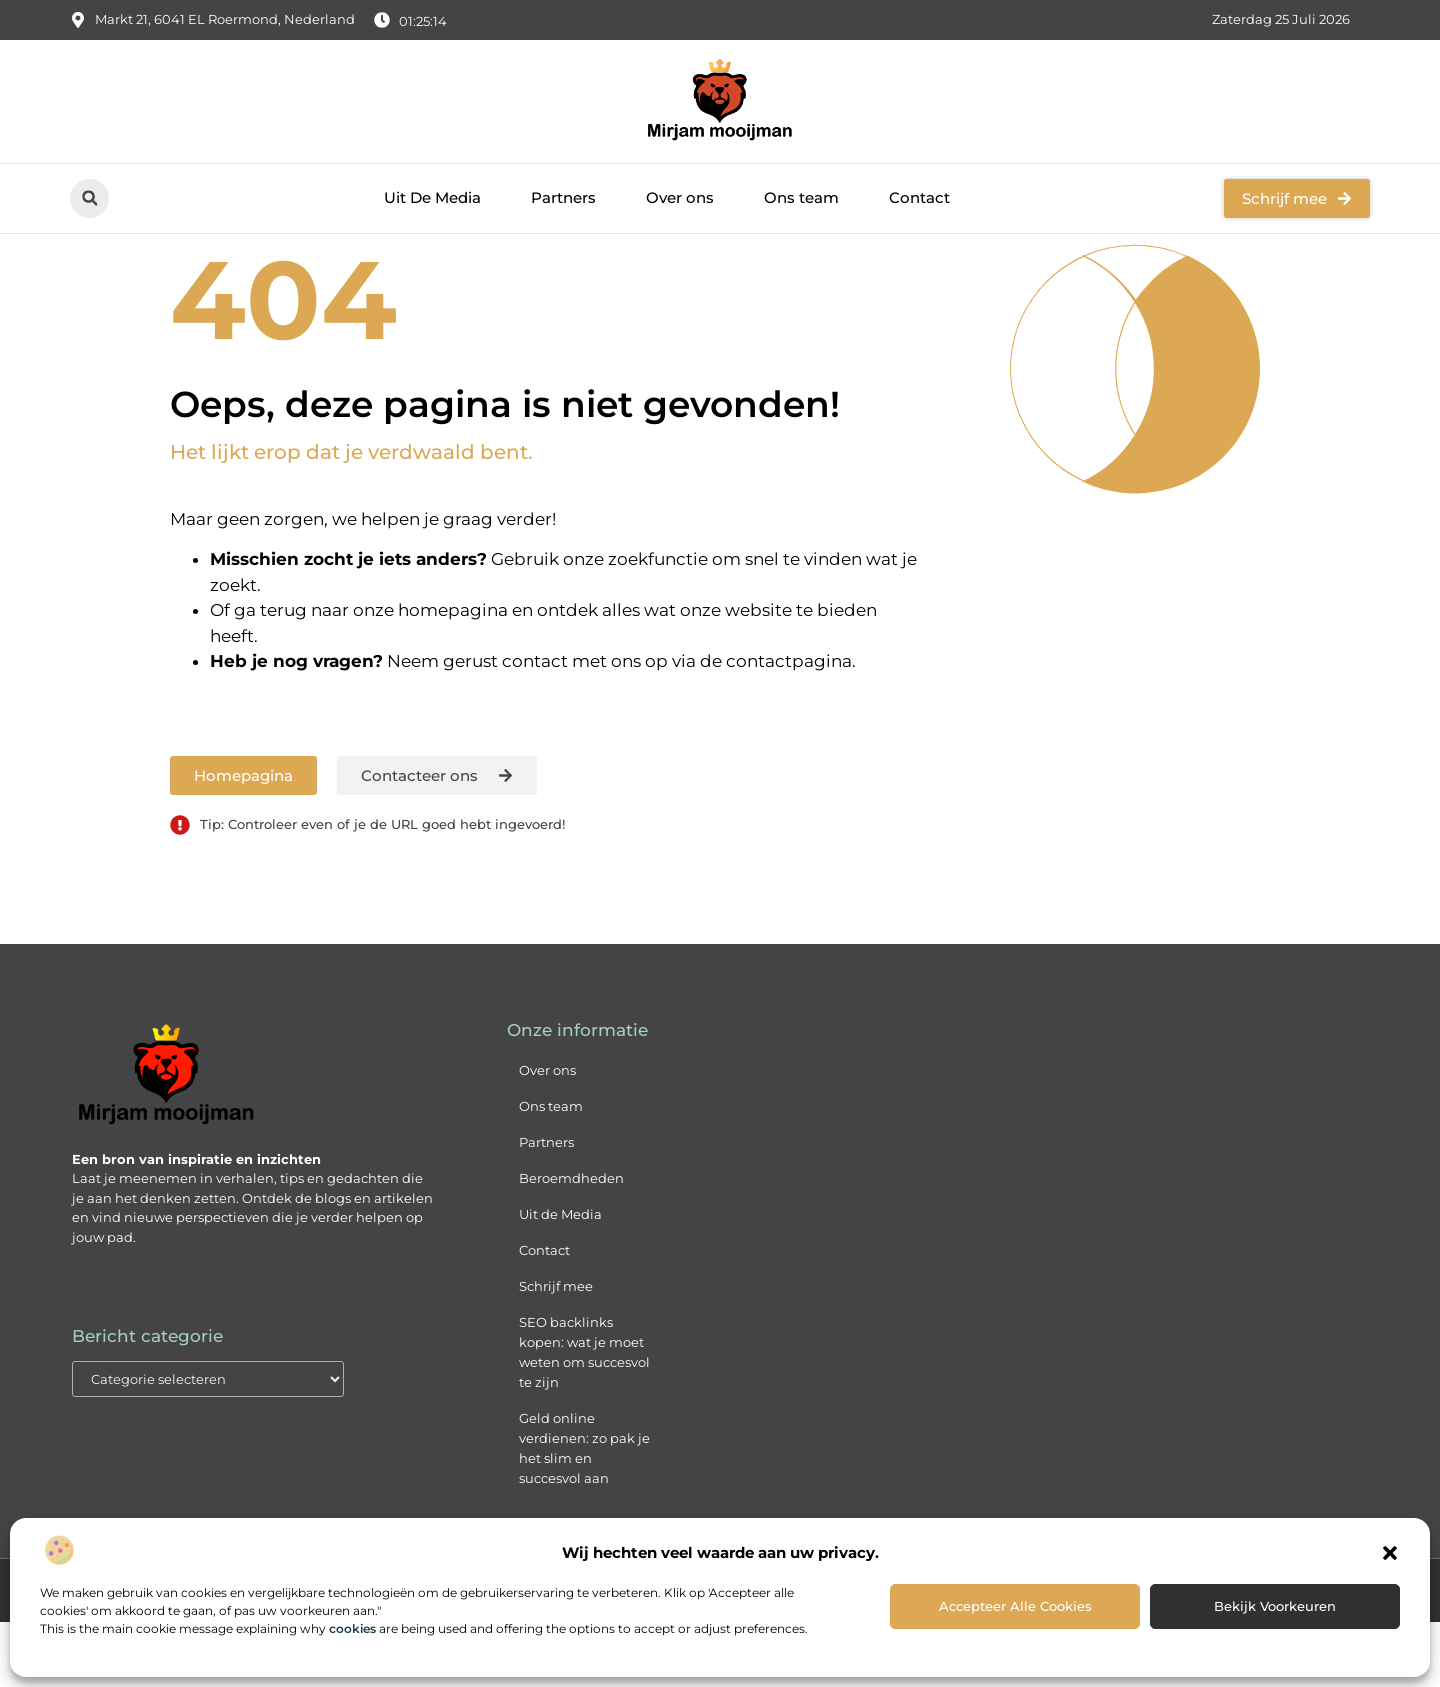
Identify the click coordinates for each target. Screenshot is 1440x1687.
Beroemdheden (571, 1243)
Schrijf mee (556, 1351)
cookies (352, 1628)
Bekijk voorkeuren (1275, 1606)
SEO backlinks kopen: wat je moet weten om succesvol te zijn (584, 1417)
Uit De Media (432, 197)
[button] (1390, 1553)
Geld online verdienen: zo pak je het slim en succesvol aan (584, 1513)
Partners (563, 197)
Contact (919, 197)
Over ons (680, 197)
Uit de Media (560, 1279)
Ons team (801, 197)
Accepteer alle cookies (1015, 1606)
